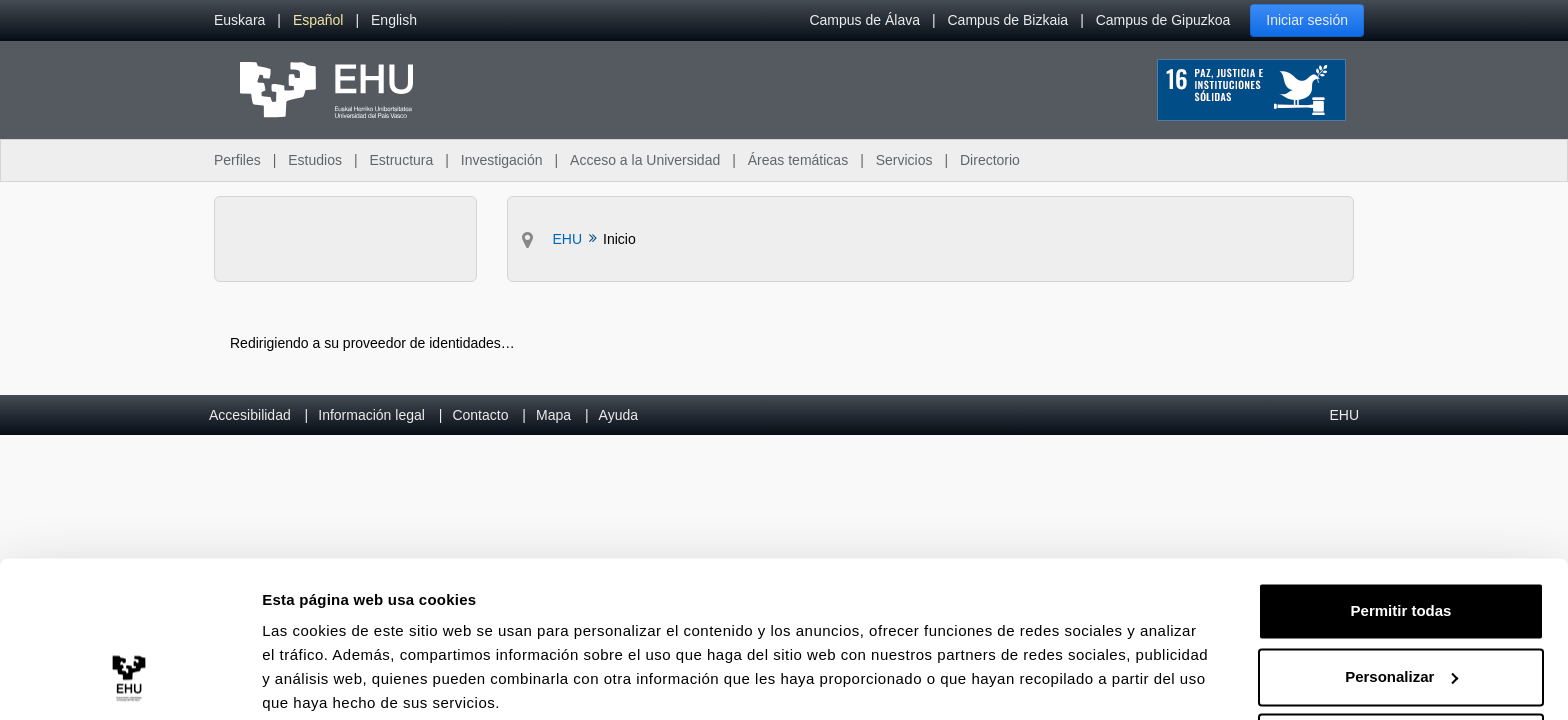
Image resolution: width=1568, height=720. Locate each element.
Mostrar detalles (320, 680)
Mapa (553, 415)
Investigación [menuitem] (502, 160)
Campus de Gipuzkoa (1163, 20)
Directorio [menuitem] (990, 160)
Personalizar (1401, 598)
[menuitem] (239, 20)
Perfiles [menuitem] (237, 160)
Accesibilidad (250, 415)
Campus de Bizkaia (1008, 20)
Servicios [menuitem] (904, 160)
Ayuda (618, 415)
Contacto (480, 415)
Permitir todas (1401, 533)
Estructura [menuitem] (401, 160)
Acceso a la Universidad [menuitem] (645, 160)
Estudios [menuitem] (315, 160)
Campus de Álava (864, 20)
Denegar (1401, 664)
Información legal (371, 415)
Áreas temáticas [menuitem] (798, 160)
